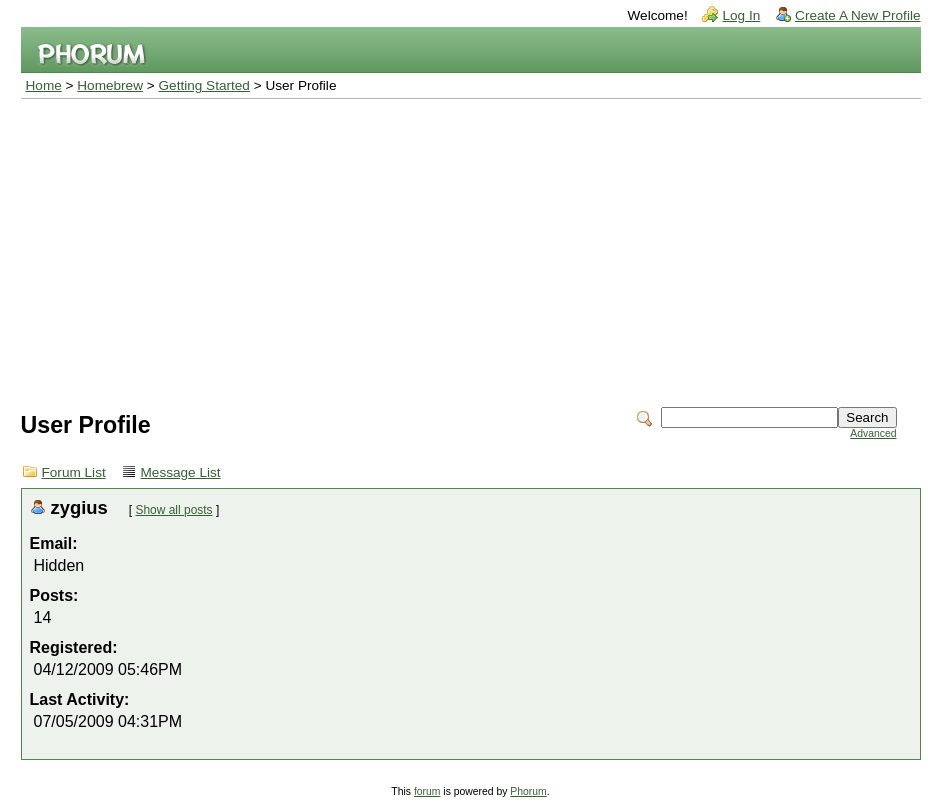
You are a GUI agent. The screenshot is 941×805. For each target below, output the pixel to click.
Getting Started (204, 85)
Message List (181, 472)
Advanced (873, 433)
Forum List (74, 472)
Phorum (528, 791)
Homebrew (110, 85)
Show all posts (174, 510)
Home (44, 85)
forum (427, 791)
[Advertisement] (471, 249)
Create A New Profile (857, 15)
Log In (741, 15)
